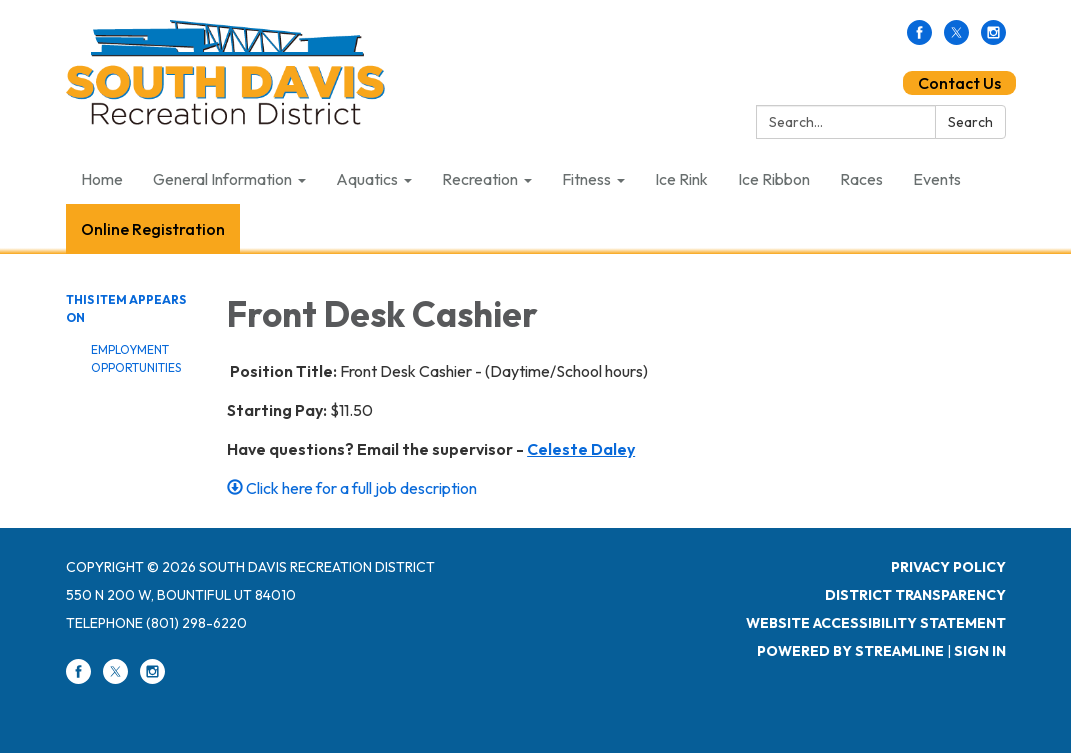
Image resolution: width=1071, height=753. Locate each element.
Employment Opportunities (136, 358)
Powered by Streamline (850, 651)
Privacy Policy (948, 567)
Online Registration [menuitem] (153, 229)
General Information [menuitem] (222, 179)
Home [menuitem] (102, 179)
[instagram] (993, 39)
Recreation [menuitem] (480, 179)
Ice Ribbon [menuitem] (774, 179)
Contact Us (959, 83)
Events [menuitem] (937, 179)
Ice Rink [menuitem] (681, 179)
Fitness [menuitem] (586, 179)
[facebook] (919, 39)
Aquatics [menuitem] (367, 179)
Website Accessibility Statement (876, 623)
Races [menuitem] (861, 179)
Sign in (980, 651)
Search (970, 122)
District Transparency (915, 595)
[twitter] (956, 39)
